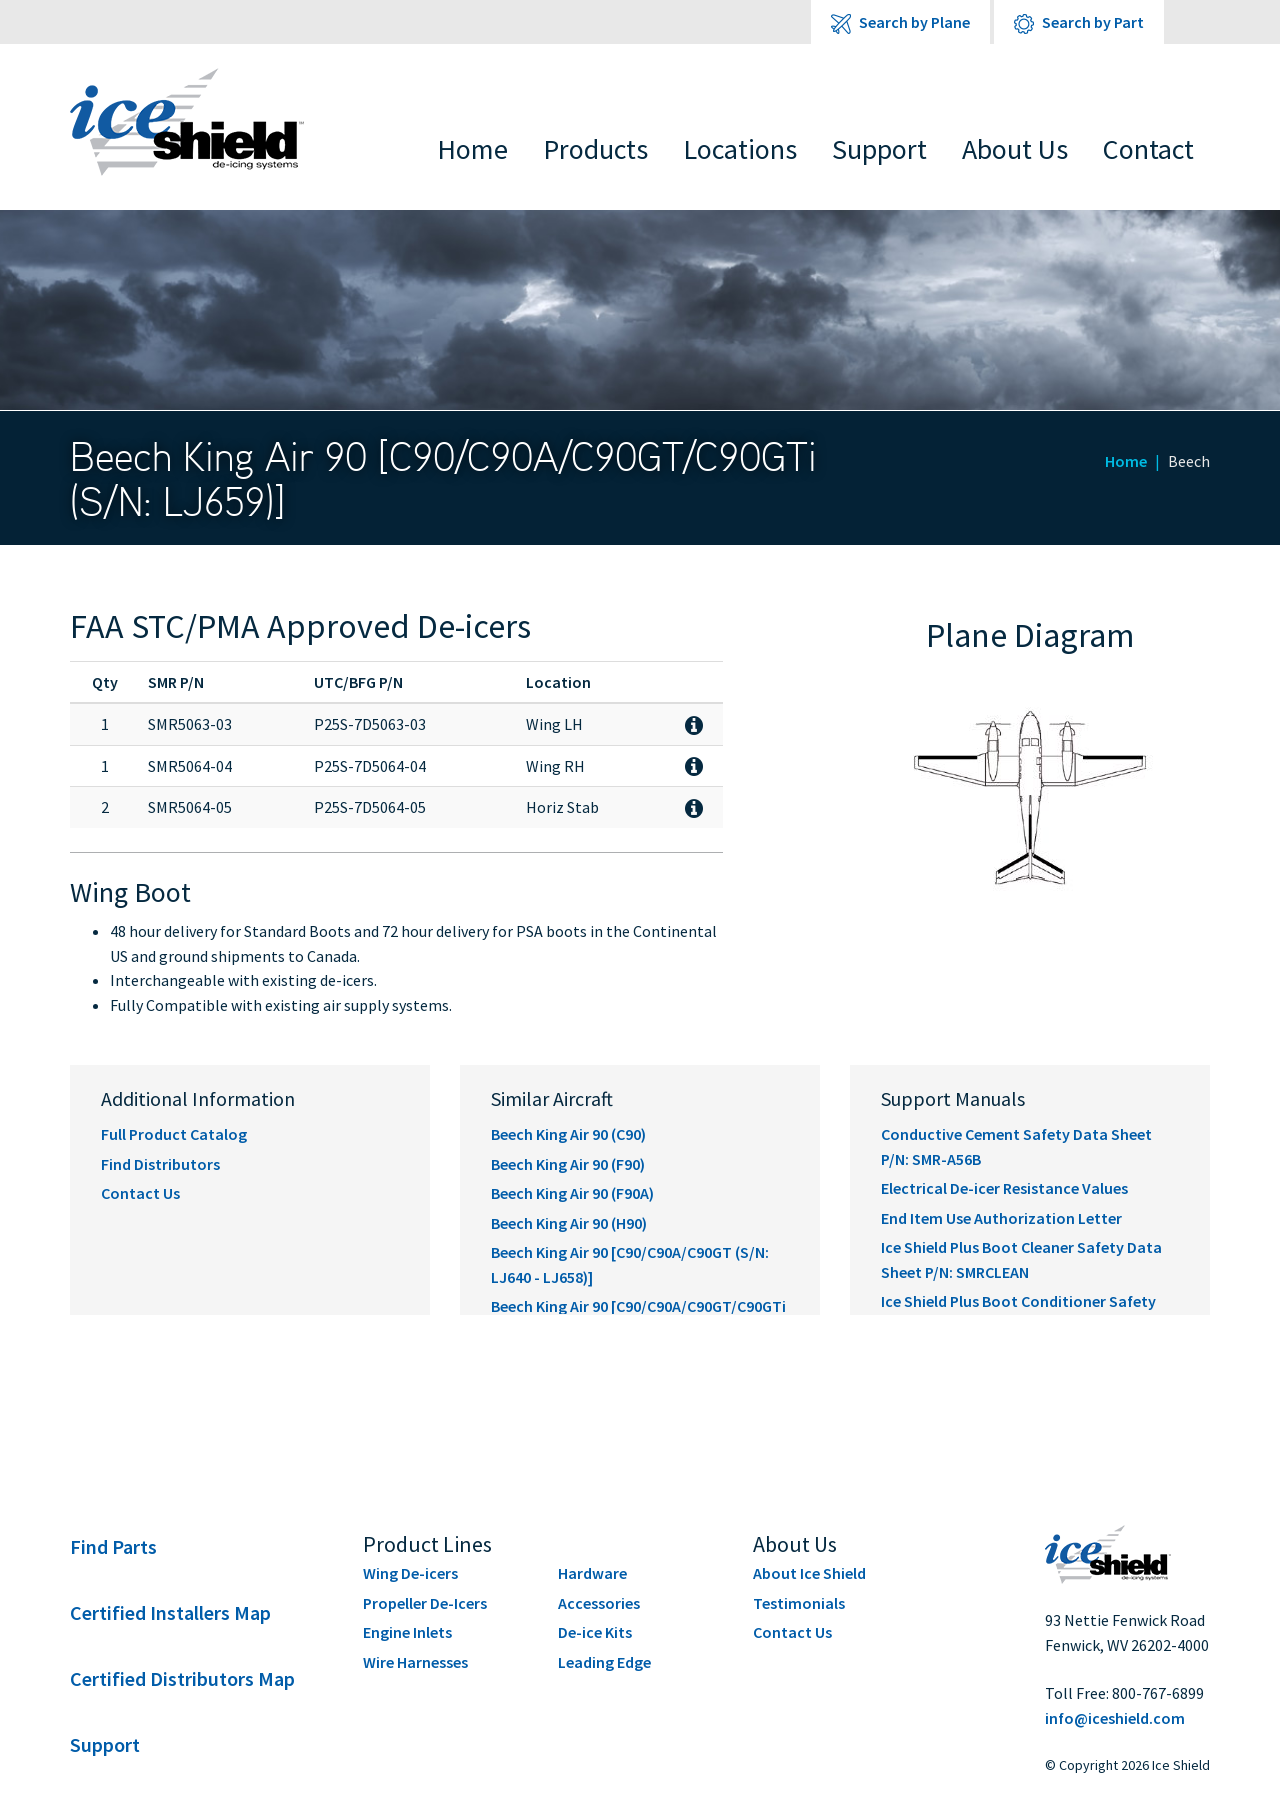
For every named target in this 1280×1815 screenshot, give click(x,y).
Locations (740, 149)
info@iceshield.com (1115, 1718)
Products (595, 149)
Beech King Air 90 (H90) (569, 1223)
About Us (1015, 149)
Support (879, 149)
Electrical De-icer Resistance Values (1004, 1188)
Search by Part (1079, 23)
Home (472, 149)
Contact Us (140, 1193)
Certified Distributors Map (182, 1678)
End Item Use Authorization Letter (1001, 1218)
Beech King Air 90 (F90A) (572, 1193)
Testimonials (799, 1603)
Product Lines (427, 1544)
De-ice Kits (595, 1632)
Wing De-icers (410, 1573)
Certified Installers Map (170, 1612)
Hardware (592, 1573)
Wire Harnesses (415, 1662)
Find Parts (113, 1546)
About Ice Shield (809, 1573)
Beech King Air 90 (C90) (568, 1134)
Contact (1148, 149)
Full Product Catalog (174, 1134)
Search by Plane (900, 23)
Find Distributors (160, 1164)
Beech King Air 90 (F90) (568, 1164)
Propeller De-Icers (425, 1603)
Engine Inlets (407, 1632)
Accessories (599, 1603)
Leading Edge (604, 1662)
